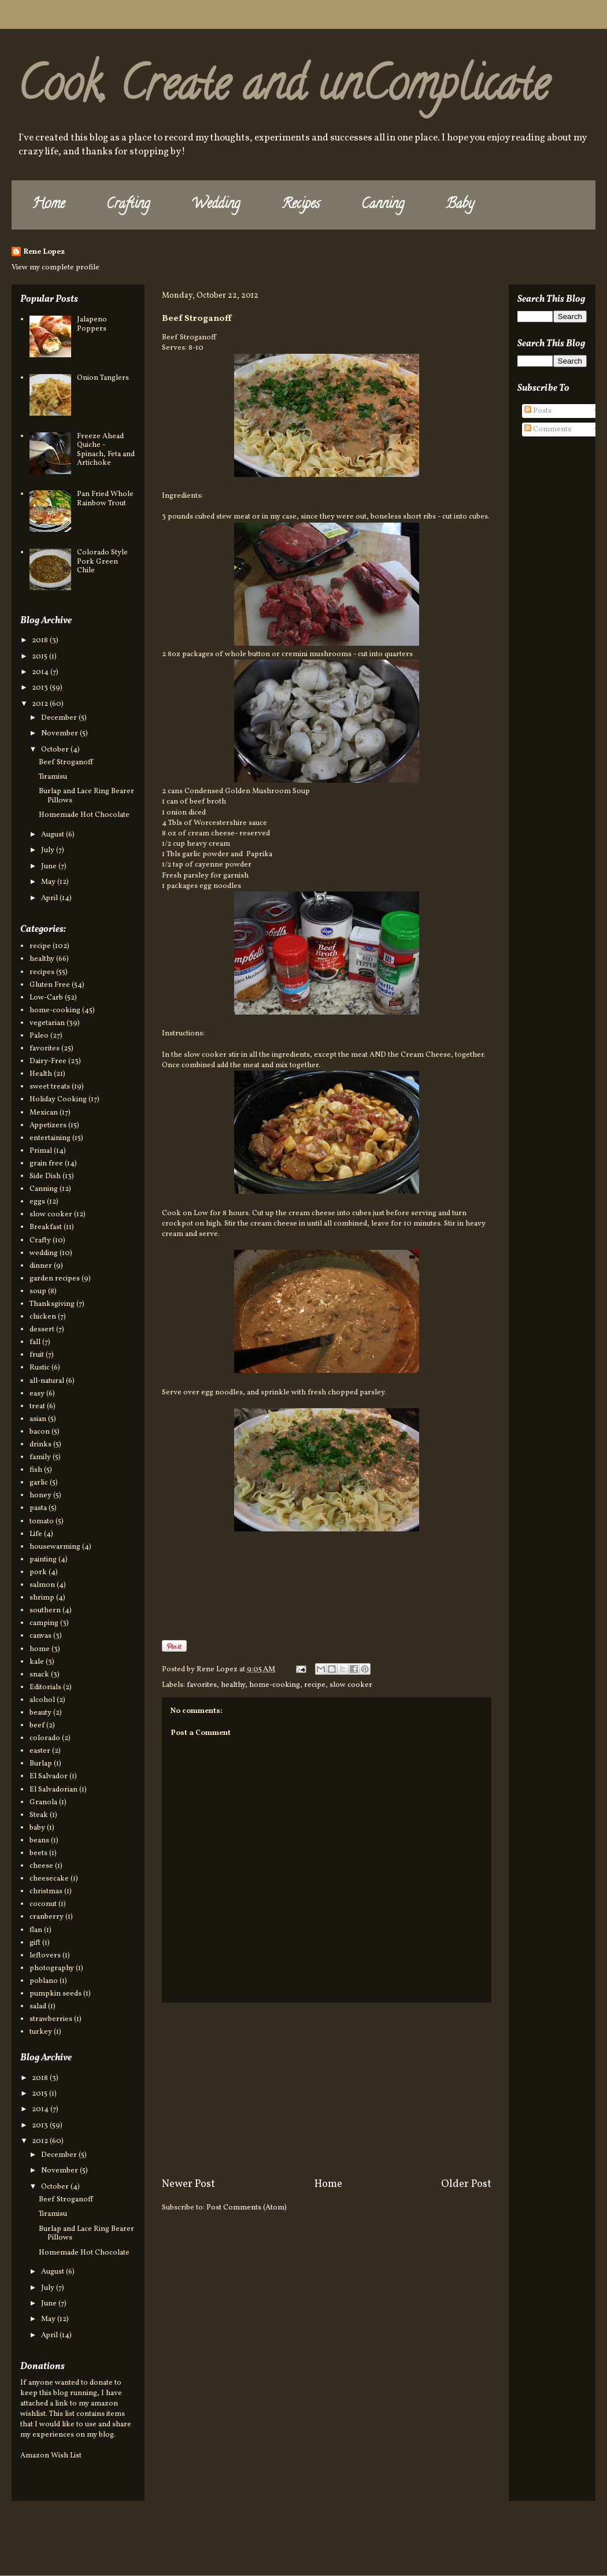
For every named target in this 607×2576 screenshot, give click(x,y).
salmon (42, 1585)
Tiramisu (53, 777)
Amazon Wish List (51, 2456)
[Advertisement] (326, 2090)
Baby (460, 205)
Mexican (43, 1113)
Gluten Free (49, 985)
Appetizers (47, 1125)
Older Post (466, 2184)
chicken (42, 1317)
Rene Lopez (44, 252)
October (56, 750)
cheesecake (49, 1879)
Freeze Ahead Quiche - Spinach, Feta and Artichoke (106, 450)
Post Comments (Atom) (246, 2208)
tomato (41, 1521)
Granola (43, 1802)
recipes (41, 972)
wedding (43, 1253)
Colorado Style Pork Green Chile (102, 561)
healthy (233, 1685)
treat (37, 1406)
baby (37, 1828)
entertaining (50, 1138)
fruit (36, 1355)
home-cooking (274, 1685)
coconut (43, 1904)
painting (43, 1560)
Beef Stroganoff (66, 762)
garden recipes (54, 1279)
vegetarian (47, 1023)
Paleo (39, 1036)
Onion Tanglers (103, 378)
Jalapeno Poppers (92, 324)
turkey (40, 2032)
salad (37, 2006)
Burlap (40, 1764)
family (40, 1457)
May (49, 882)
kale (36, 1662)
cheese (41, 1866)
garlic (38, 1483)
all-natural (46, 1381)
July (48, 850)
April (50, 898)
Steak (38, 1815)
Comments (547, 429)
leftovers (45, 1955)
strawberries (50, 2019)
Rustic (39, 1368)
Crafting (128, 205)
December (60, 718)
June (49, 866)
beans (39, 1840)
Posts (538, 411)
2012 (41, 704)
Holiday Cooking (58, 1099)
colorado (44, 1738)
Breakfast (45, 1227)
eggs (37, 1202)
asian (37, 1419)
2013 (41, 688)
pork (38, 1572)
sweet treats (49, 1087)
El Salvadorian (53, 1790)
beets (38, 1853)
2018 (41, 640)
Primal (40, 1151)
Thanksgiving (52, 1304)
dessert (41, 1329)
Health (40, 1074)
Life (35, 1534)
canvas (40, 1636)
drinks (40, 1444)
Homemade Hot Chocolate (84, 815)
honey (40, 1495)
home (39, 1649)
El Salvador (48, 1776)
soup (37, 1291)
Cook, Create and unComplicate (283, 89)
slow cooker (351, 1685)
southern (45, 1610)
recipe (314, 1685)
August (53, 835)
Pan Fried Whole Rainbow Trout (105, 499)
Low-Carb (46, 998)
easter (39, 1751)
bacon (39, 1432)
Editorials (45, 1687)
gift (34, 1943)
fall (34, 1342)
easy (37, 1394)
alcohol (42, 1700)
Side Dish (45, 1176)
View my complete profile (55, 267)
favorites (202, 1685)
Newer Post (188, 2184)
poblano (43, 1981)
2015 (40, 657)
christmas (45, 1891)
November (60, 733)
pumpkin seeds (55, 1994)
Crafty (40, 1240)
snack (39, 1675)
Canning (382, 205)
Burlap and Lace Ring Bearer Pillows (86, 796)
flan (35, 1930)
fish (35, 1470)
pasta (38, 1508)
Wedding (215, 205)
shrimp (41, 1598)
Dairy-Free (47, 1061)
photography (51, 1968)
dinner (40, 1266)
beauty (40, 1713)
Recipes (301, 205)
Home (48, 205)
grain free (46, 1164)
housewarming (54, 1547)
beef (37, 1725)
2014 (41, 672)
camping (43, 1623)
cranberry (46, 1917)
